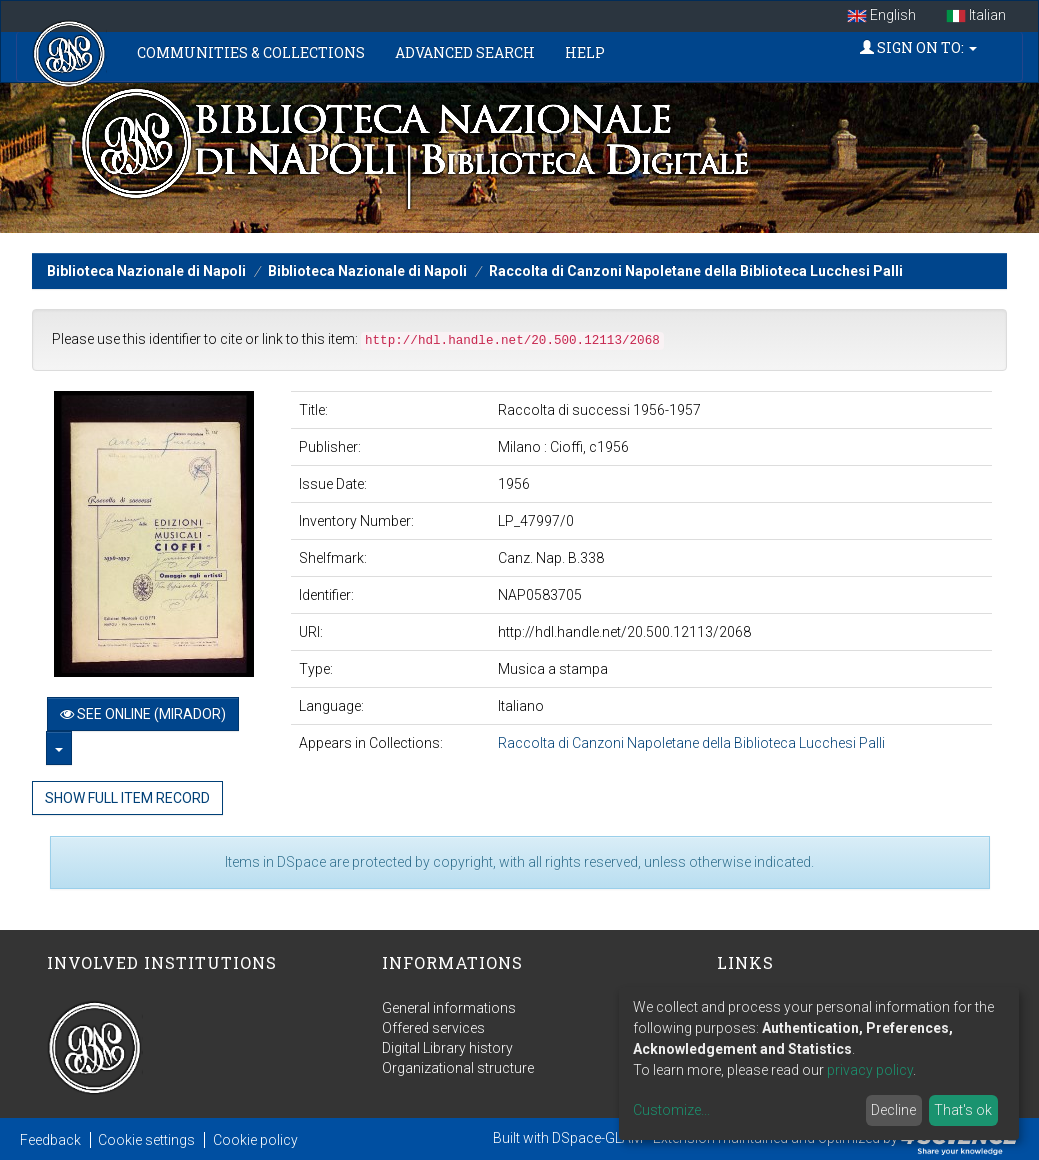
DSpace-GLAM (597, 1138)
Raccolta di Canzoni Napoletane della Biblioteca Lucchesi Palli (696, 271)
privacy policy (870, 1070)
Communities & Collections (251, 52)
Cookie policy (255, 1140)
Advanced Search (465, 52)
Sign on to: (918, 47)
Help (585, 52)
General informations (449, 1008)
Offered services (433, 1028)
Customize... (671, 1110)
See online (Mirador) (143, 714)
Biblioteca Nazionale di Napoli (146, 271)
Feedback (50, 1140)
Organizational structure (458, 1068)
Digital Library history (447, 1048)
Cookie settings (146, 1140)
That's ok (963, 1110)
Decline (893, 1110)
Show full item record (127, 798)
